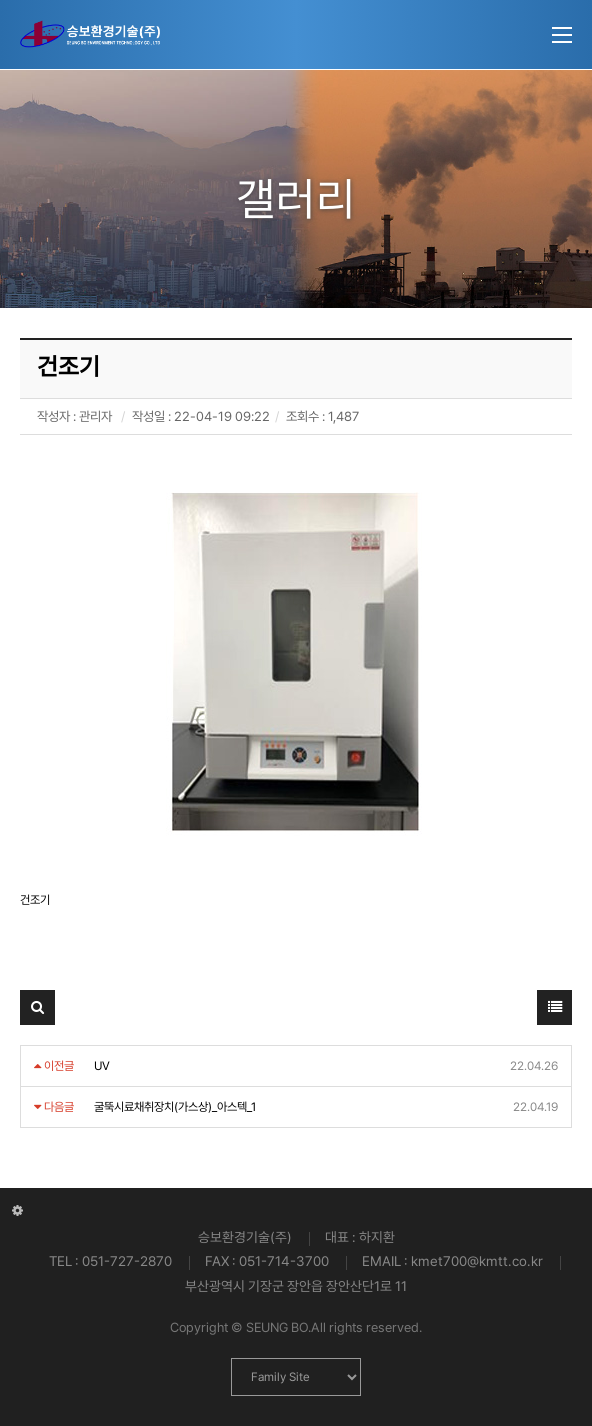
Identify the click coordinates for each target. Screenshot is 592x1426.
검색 (37, 1012)
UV (102, 1066)
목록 (555, 1012)
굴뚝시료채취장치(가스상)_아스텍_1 (175, 1107)
